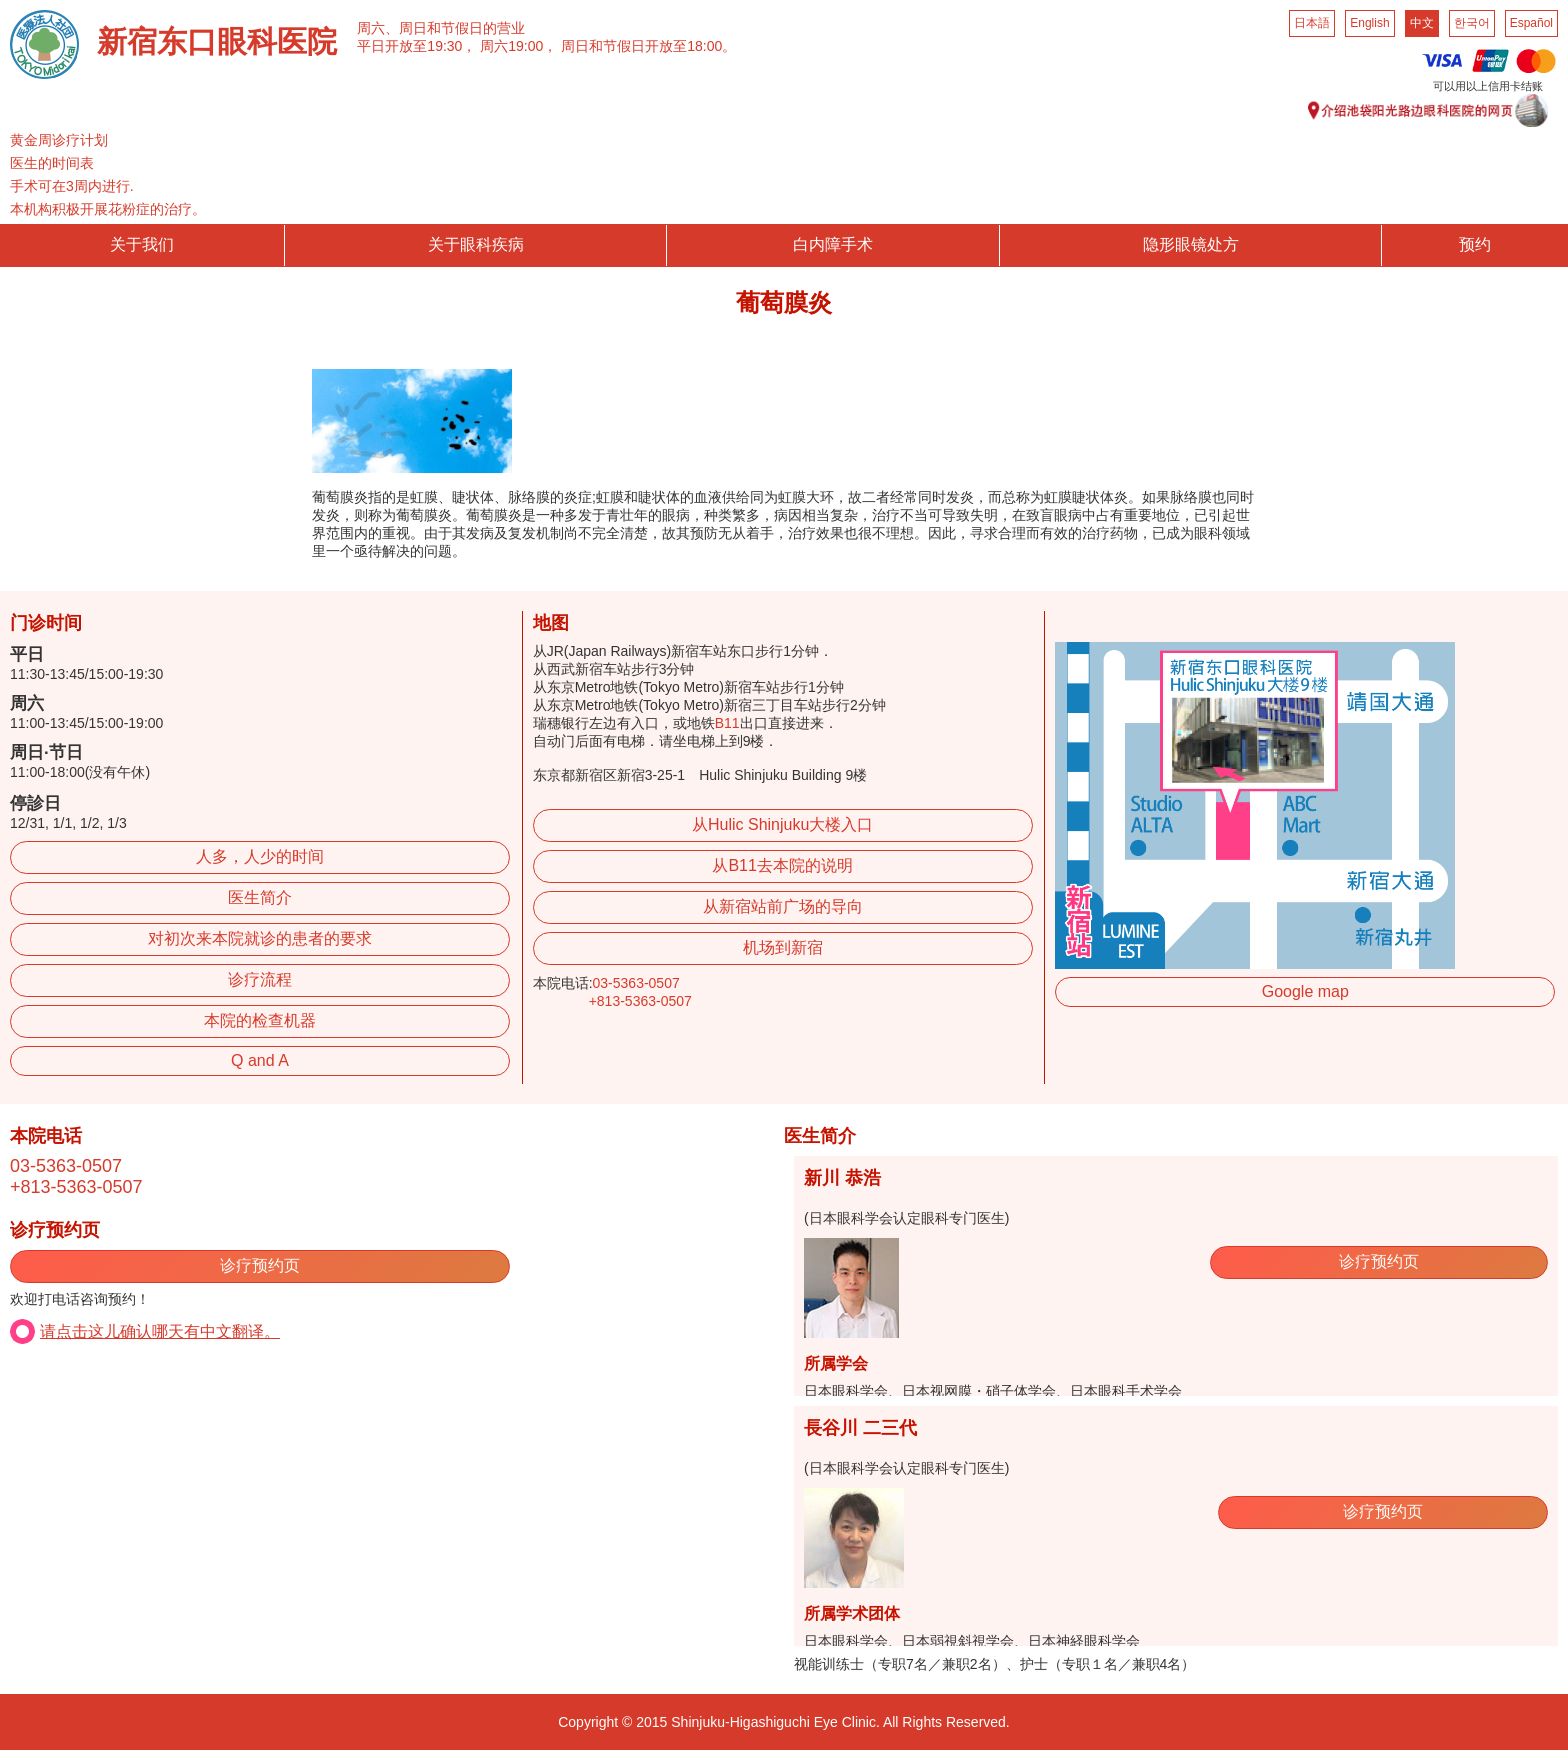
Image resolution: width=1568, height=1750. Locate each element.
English (1369, 23)
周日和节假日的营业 (462, 28)
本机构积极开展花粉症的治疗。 (108, 209)
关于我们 (142, 244)
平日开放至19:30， (416, 46)
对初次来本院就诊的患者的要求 (260, 938)
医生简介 (260, 897)
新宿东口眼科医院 (217, 41)
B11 (727, 723)
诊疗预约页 (260, 1265)
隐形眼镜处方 (1191, 244)
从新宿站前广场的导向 (783, 906)
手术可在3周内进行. (72, 186)
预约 (1475, 244)
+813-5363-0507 (640, 1001)
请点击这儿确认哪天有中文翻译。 (160, 1331)
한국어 (1472, 23)
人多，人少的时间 (260, 856)
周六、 (378, 28)
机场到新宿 (783, 947)
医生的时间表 (52, 163)
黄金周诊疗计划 (59, 140)
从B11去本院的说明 (782, 865)
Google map (1305, 991)
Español (1531, 23)
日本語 (1312, 23)
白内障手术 (833, 244)
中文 (1422, 23)
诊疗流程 (260, 979)
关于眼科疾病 (476, 244)
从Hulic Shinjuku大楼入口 (782, 824)
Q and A (260, 1060)
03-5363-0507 (636, 983)
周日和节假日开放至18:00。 (648, 46)
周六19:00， (518, 46)
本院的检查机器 (260, 1020)
